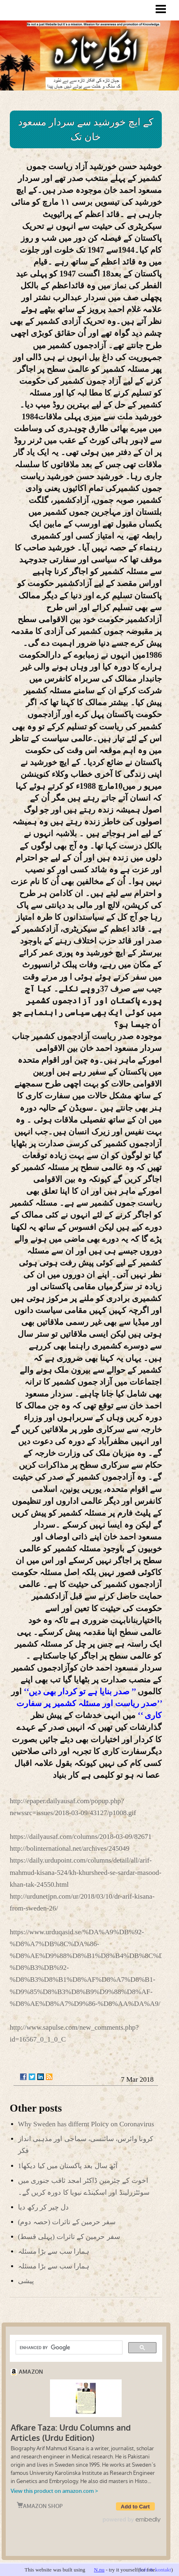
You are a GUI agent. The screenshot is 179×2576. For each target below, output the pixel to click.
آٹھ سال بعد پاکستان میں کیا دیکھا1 (68, 2166)
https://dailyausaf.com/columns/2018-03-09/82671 (81, 1836)
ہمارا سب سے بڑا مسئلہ (53, 2251)
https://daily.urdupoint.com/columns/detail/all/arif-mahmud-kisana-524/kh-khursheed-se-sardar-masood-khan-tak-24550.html (85, 1872)
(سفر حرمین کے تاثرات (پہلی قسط (69, 2237)
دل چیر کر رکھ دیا (43, 2207)
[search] (68, 2347)
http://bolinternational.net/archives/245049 (69, 1848)
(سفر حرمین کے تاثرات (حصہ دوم (67, 2222)
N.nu (99, 2570)
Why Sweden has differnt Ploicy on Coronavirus (86, 2124)
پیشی (26, 2281)
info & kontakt (155, 2570)
